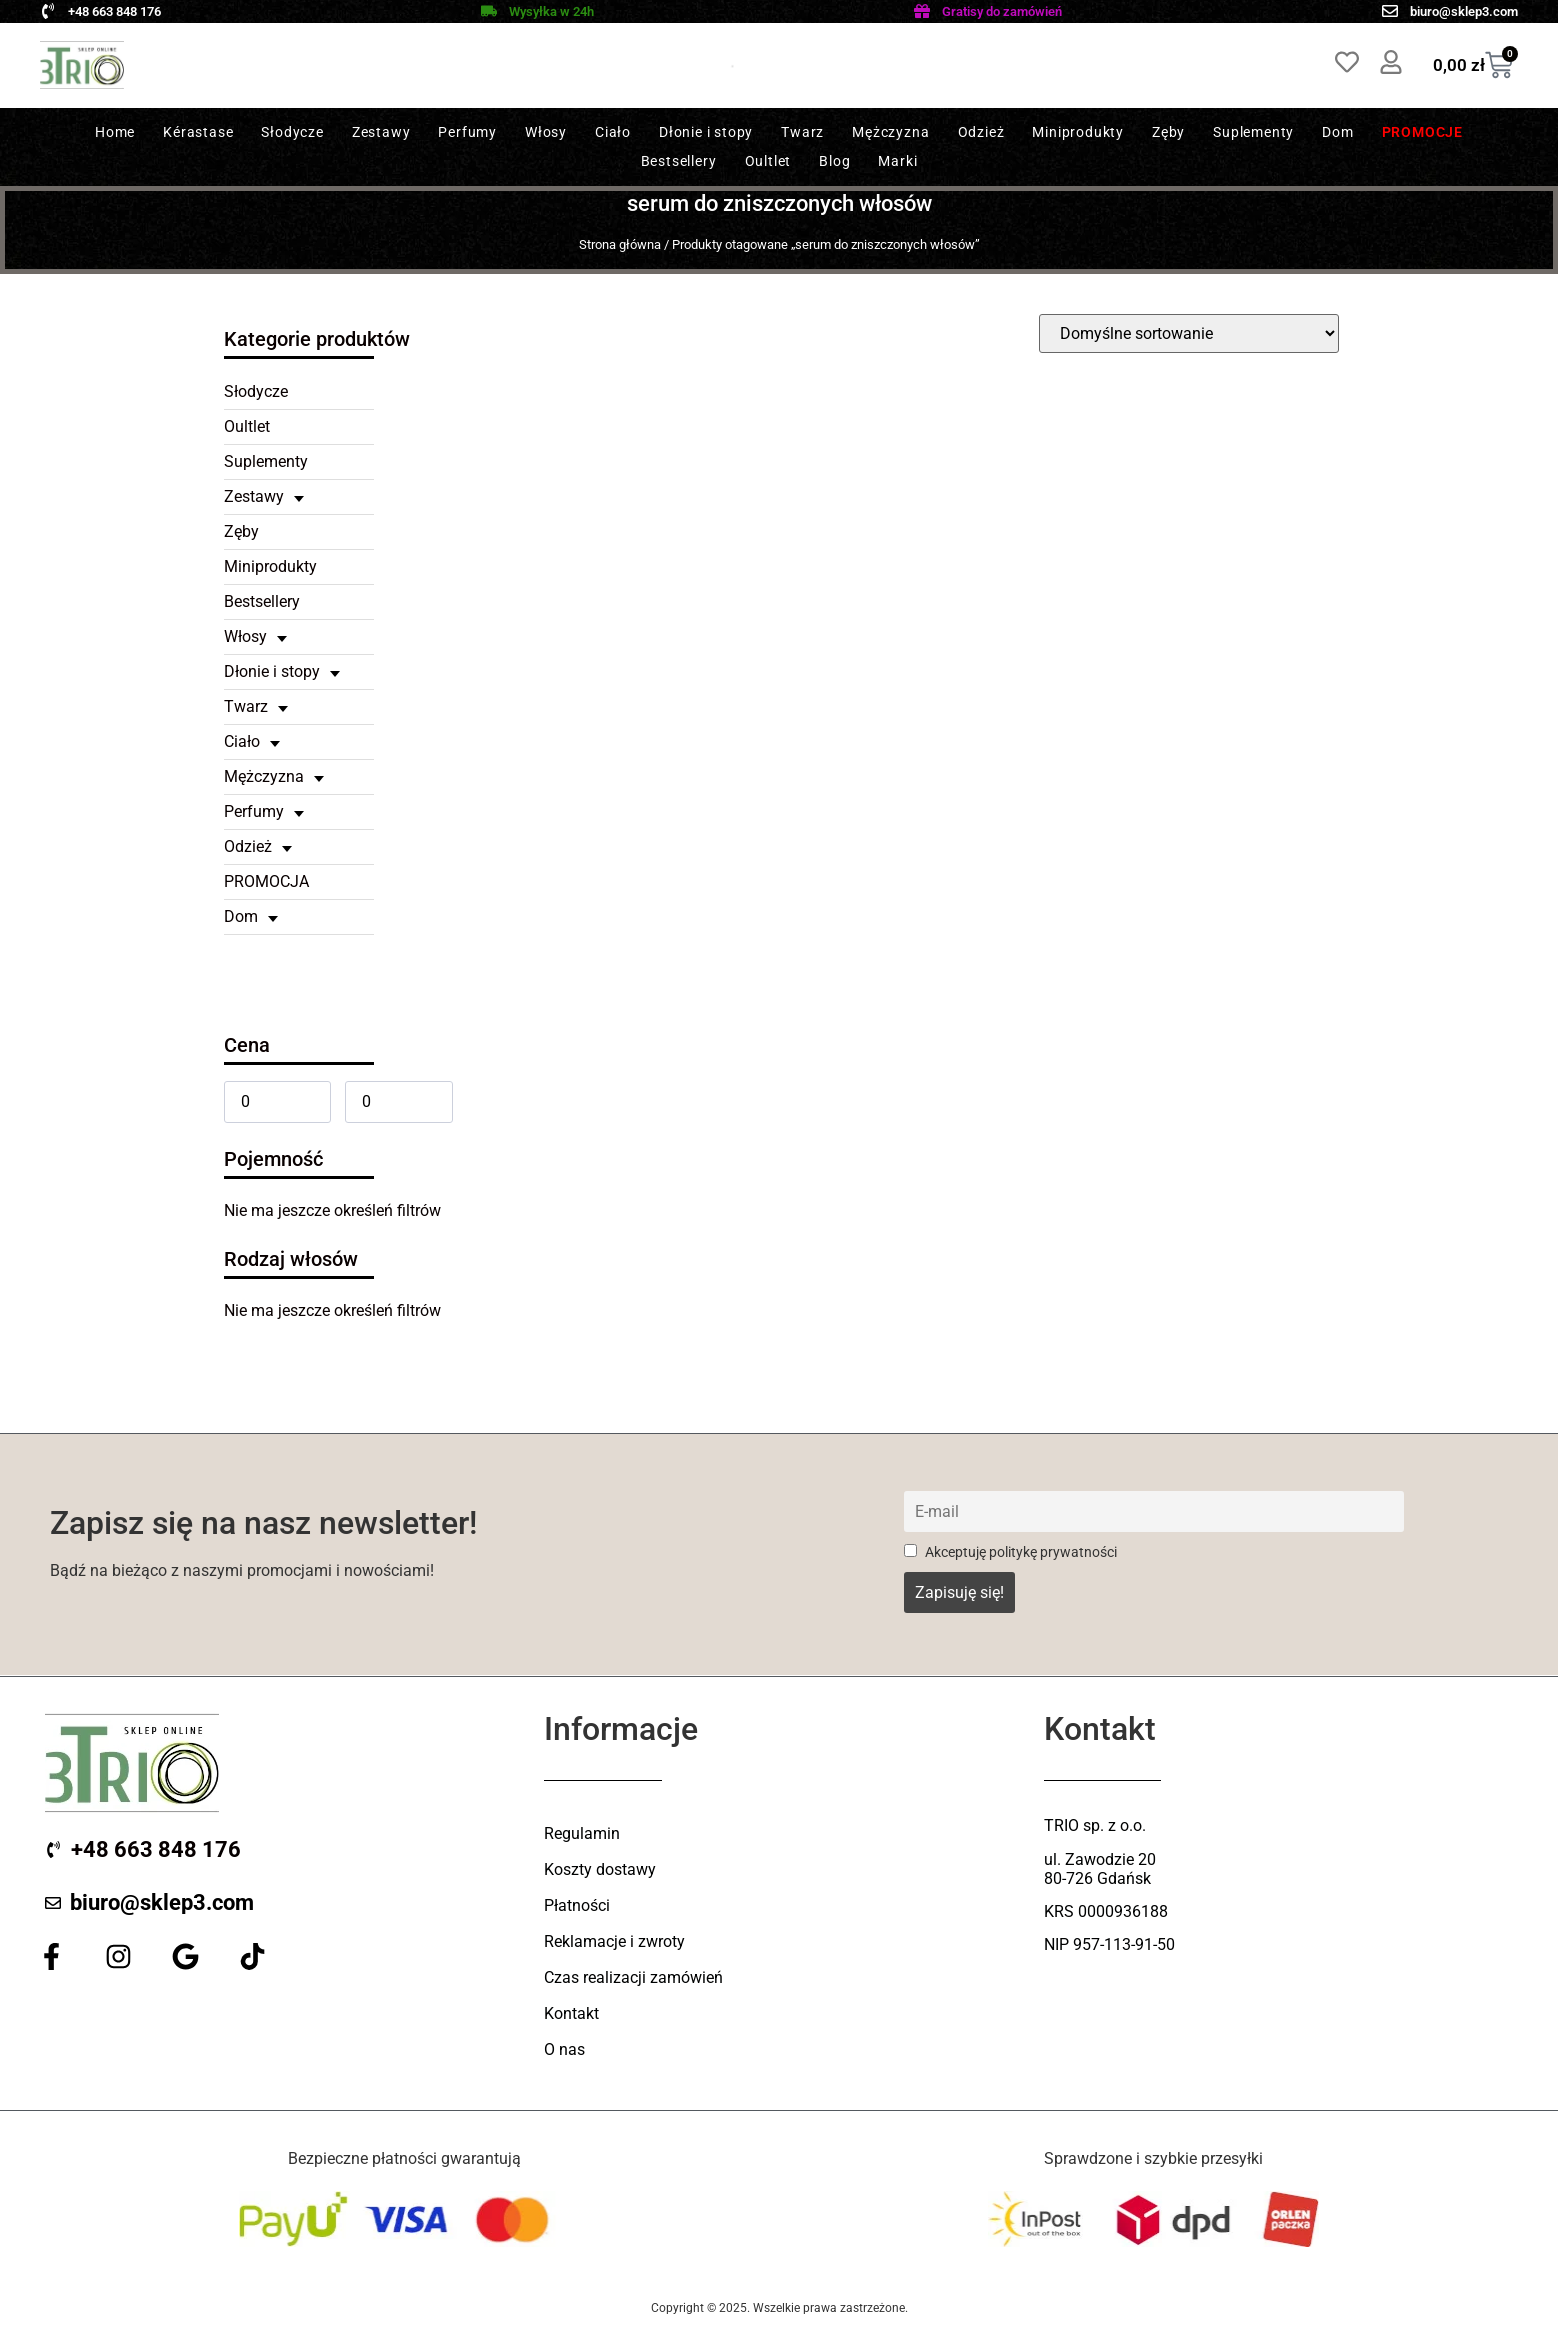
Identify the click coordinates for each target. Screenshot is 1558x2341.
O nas (564, 2049)
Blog (834, 161)
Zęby (1168, 132)
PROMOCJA (266, 881)
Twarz (802, 132)
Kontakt (571, 2013)
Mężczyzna (890, 132)
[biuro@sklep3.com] (1390, 11)
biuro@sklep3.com (1464, 11)
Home (115, 132)
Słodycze (292, 132)
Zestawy (381, 132)
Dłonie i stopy (706, 132)
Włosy (546, 132)
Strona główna (620, 244)
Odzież (981, 132)
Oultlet (768, 161)
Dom (1337, 132)
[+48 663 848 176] (48, 11)
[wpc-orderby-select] (1189, 333)
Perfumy (467, 132)
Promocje (1422, 132)
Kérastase (198, 132)
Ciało (613, 132)
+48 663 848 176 (114, 11)
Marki (897, 161)
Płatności (577, 1905)
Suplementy (1253, 132)
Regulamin (582, 1833)
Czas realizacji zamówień (633, 1977)
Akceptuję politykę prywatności (1010, 1552)
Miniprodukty (1078, 132)
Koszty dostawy (600, 1869)
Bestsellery (679, 161)
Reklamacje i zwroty (614, 1941)
